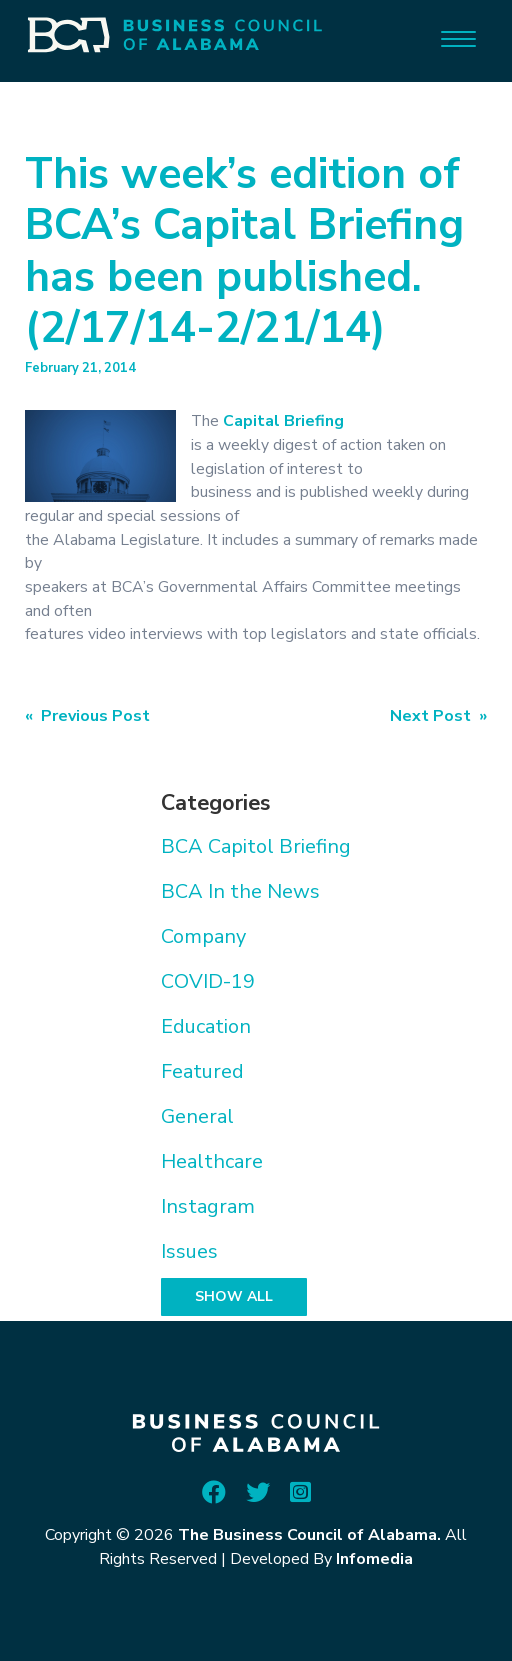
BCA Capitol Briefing (256, 846)
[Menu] (458, 37)
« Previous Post (87, 716)
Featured (202, 1071)
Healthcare (212, 1161)
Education (206, 1026)
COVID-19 (208, 981)
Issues (189, 1251)
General (197, 1116)
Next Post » (438, 716)
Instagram (208, 1206)
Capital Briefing (283, 421)
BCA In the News (240, 891)
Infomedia (374, 1559)
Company (203, 936)
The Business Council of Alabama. (309, 1535)
